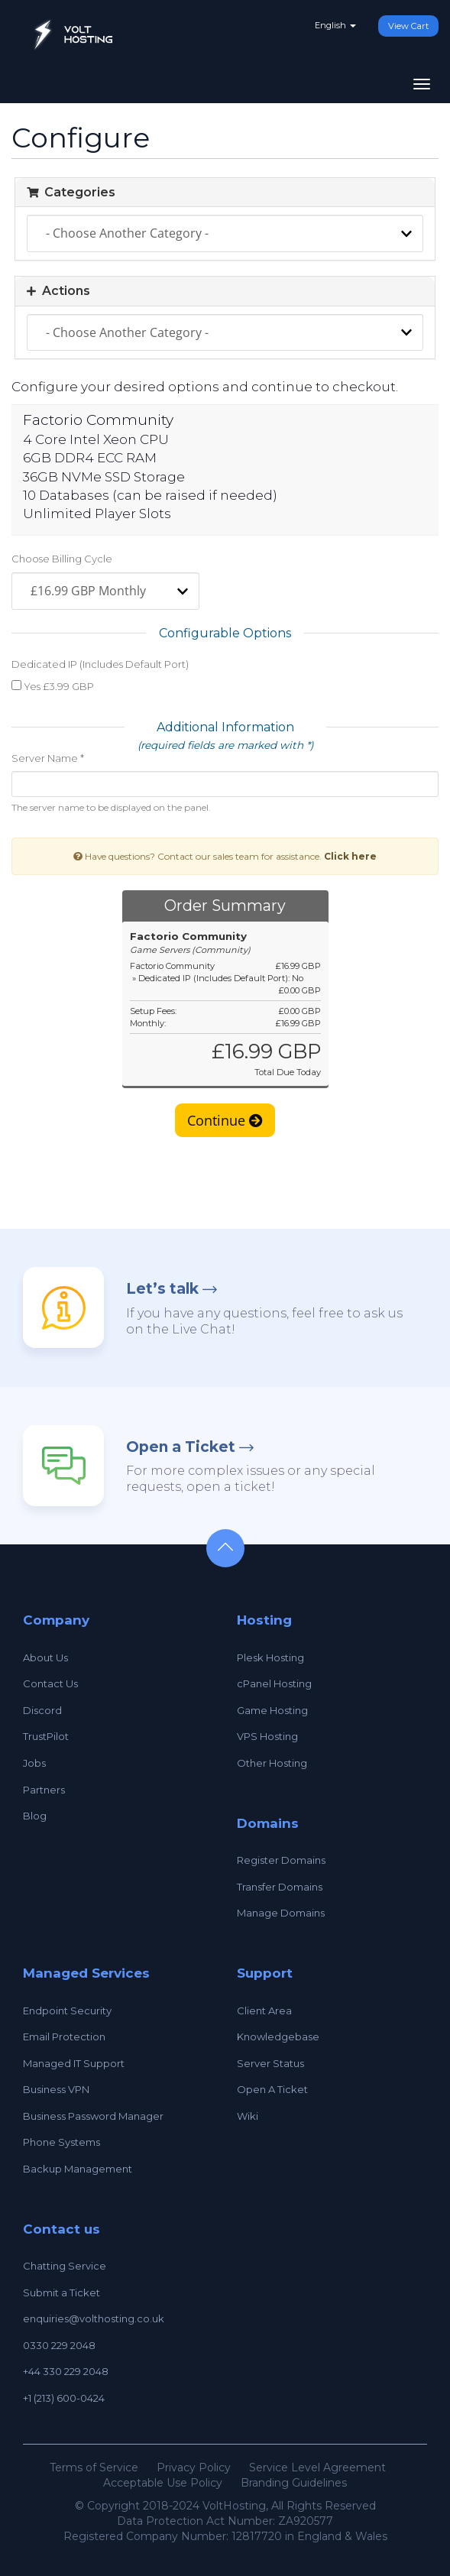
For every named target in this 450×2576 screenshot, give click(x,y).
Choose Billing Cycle (61, 558)
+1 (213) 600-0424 (64, 2398)
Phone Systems (61, 2142)
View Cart (408, 26)
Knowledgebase (278, 2036)
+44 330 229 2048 (65, 2371)
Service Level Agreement (317, 2467)
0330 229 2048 (59, 2345)
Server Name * (47, 758)
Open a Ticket (180, 1447)
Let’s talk (162, 1289)
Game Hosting (272, 1710)
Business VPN (56, 2089)
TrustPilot (46, 1736)
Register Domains (281, 1860)
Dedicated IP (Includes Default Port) (100, 664)
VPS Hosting (267, 1736)
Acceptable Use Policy (162, 2483)
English (335, 25)
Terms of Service (94, 2467)
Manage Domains (281, 1913)
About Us (45, 1657)
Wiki (247, 2116)
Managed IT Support (74, 2063)
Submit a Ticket (61, 2292)
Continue (225, 1120)
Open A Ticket (272, 2089)
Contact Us (50, 1683)
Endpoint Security (67, 2010)
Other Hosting (272, 1763)
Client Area (264, 2010)
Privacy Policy (194, 2467)
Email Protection (64, 2036)
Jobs (34, 1763)
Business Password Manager (93, 2116)
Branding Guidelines (294, 2483)
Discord (42, 1710)
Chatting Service (64, 2266)
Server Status (270, 2063)
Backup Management (77, 2169)
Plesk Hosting (270, 1657)
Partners (44, 1790)
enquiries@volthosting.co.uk (93, 2318)
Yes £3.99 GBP (52, 686)
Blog (35, 1816)
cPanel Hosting (274, 1683)
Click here (350, 856)
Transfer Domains (279, 1887)
